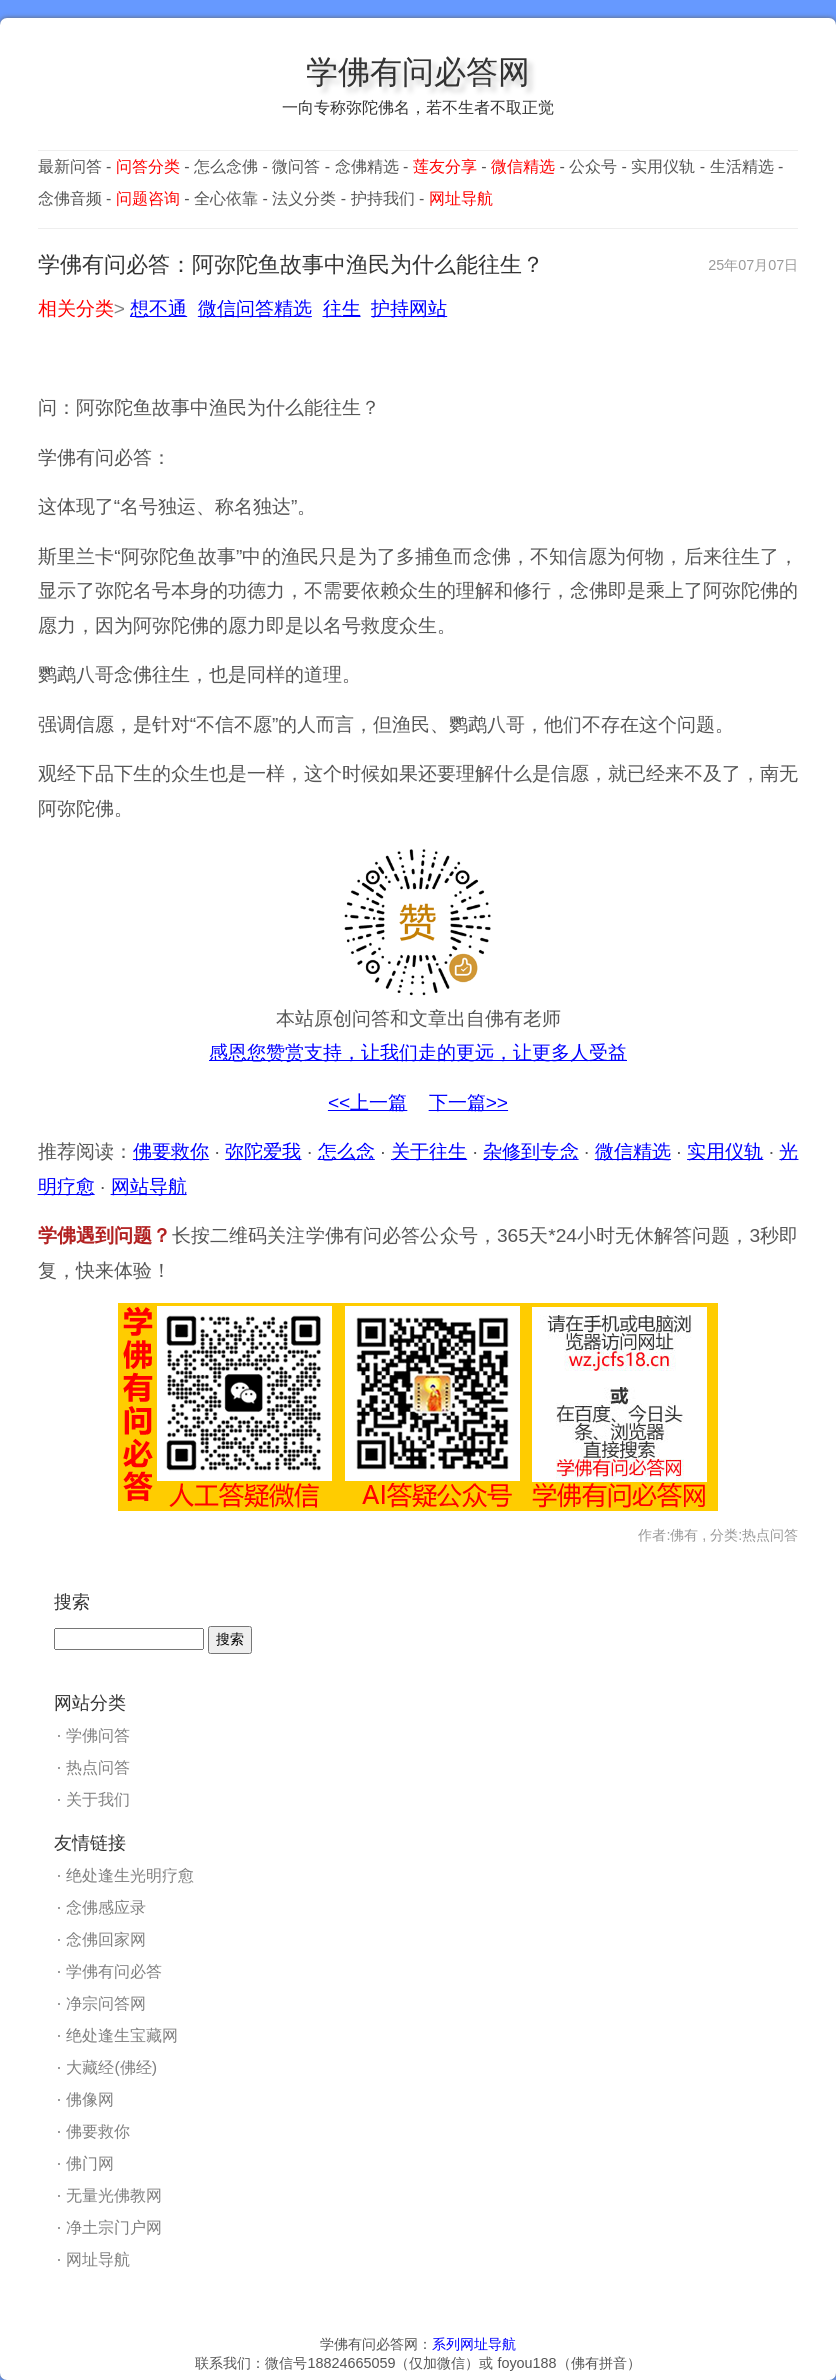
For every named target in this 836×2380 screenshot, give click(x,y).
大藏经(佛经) (111, 2067)
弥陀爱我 (263, 1151)
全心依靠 (226, 198)
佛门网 (90, 2163)
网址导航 (98, 2259)
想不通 (158, 308)
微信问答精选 (255, 308)
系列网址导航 (474, 2344)
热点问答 (98, 1767)
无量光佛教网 (114, 2195)
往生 (342, 308)
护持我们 (383, 198)
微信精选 (633, 1151)
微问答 (296, 166)
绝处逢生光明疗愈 (130, 1875)
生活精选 (742, 166)
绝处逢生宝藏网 (122, 2035)
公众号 (593, 166)
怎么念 (346, 1151)
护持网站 (409, 308)
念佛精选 (367, 166)
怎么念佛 (226, 166)
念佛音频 (70, 198)
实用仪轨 (663, 166)
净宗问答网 (106, 2003)
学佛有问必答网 (418, 72)
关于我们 (98, 1799)
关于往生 (429, 1151)
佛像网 (90, 2099)
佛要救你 (171, 1151)
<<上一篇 (367, 1102)
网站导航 (149, 1186)
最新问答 (70, 166)
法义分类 (304, 198)
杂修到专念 (530, 1151)
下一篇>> (468, 1102)
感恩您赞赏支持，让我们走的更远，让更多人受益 (418, 1052)
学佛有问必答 (114, 1971)
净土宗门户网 (114, 2227)
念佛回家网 (106, 1939)
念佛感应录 (106, 1907)
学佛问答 (98, 1735)
